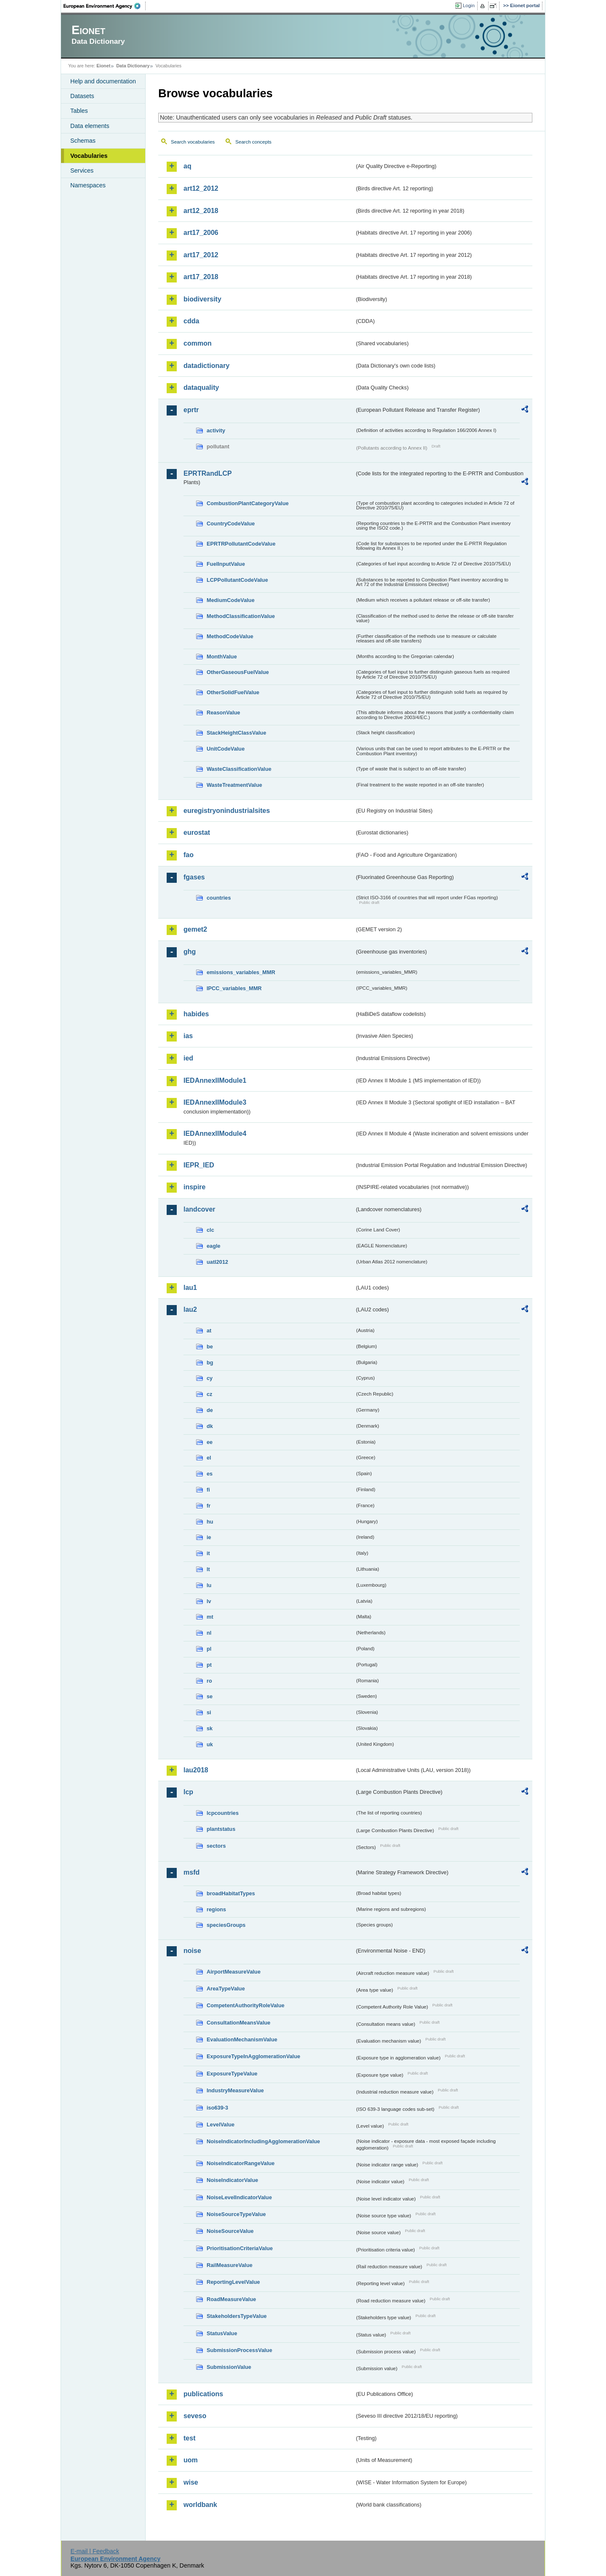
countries (219, 898)
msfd (191, 1872)
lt (208, 1569)
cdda (191, 321)
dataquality (201, 387)
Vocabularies (89, 155)
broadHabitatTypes (231, 1893)
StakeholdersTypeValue (237, 2316)
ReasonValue (223, 712)
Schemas (83, 140)
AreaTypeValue (226, 1988)
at (209, 1330)
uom (190, 2460)
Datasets (82, 96)
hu (210, 1521)
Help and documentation (103, 81)
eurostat (196, 832)
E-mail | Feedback (94, 2551)
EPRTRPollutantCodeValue (241, 544)
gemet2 (195, 929)
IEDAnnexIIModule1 (214, 1080)
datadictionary (206, 365)
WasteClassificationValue (239, 769)
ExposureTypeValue (232, 2073)
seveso (194, 2415)
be (210, 1346)
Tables (79, 110)
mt (210, 1617)
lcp (188, 1791)
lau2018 (195, 1770)
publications (203, 2394)
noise (192, 1950)
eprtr (191, 409)
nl (209, 1633)
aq (187, 166)
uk (210, 1744)
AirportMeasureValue (233, 1972)
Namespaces (88, 185)
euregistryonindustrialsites (226, 810)
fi (208, 1489)
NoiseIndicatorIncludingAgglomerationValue (263, 2141)
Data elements (89, 126)
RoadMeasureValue (231, 2299)
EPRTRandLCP (207, 473)
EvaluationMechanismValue (242, 2039)
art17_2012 (200, 254)
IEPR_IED (198, 1165)
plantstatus (221, 1829)
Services (81, 170)
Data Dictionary (132, 65)
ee (210, 1442)
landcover (199, 1209)
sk (210, 1728)
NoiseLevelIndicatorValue (239, 2197)
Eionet (103, 65)
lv (209, 1601)
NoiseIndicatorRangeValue (240, 2163)
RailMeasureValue (229, 2265)
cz (210, 1394)
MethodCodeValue (230, 636)
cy (210, 1378)
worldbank (200, 2504)
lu (209, 1585)
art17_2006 (200, 232)
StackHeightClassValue (236, 733)
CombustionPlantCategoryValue (248, 503)
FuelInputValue (226, 564)
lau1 (190, 1287)
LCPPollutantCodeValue (237, 580)
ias (188, 1035)
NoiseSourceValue (230, 2231)
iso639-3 (217, 2107)
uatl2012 (217, 1262)
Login (469, 5)
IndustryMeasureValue (235, 2090)
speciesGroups (226, 1925)
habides (196, 1014)
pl (209, 1649)
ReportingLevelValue (233, 2282)
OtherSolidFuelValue (233, 692)
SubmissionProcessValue (239, 2350)
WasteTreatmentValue (234, 785)
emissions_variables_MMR (241, 972)
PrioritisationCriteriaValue (240, 2248)
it (208, 1553)
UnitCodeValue (226, 749)
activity (216, 430)
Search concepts (253, 141)
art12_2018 (200, 210)
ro (209, 1681)
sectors (216, 1846)
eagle (214, 1246)
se (210, 1696)
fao (188, 854)
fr (208, 1505)
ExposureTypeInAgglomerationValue (253, 2056)
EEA (105, 6)
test (189, 2438)
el (209, 1457)
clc (210, 1230)
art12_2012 (200, 188)
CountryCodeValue (231, 523)
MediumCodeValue (231, 600)
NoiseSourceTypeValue (236, 2214)
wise (190, 2482)
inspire (194, 1187)
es (210, 1473)
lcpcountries (223, 1813)
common (197, 343)
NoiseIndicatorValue (232, 2180)
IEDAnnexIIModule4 (214, 1133)
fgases (194, 877)
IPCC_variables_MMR (234, 988)
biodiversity (202, 299)
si (209, 1712)
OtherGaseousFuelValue (238, 672)
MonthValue (222, 656)
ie (209, 1537)
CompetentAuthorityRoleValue (245, 2005)
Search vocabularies (193, 141)
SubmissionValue (229, 2367)
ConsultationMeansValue (238, 2022)
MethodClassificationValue (241, 616)
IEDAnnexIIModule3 (214, 1102)
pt (209, 1665)
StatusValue (222, 2333)
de (210, 1410)
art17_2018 (200, 276)
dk (210, 1426)
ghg (189, 951)
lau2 (190, 1309)
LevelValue (220, 2124)
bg (210, 1362)
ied (188, 1058)
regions (216, 1909)
